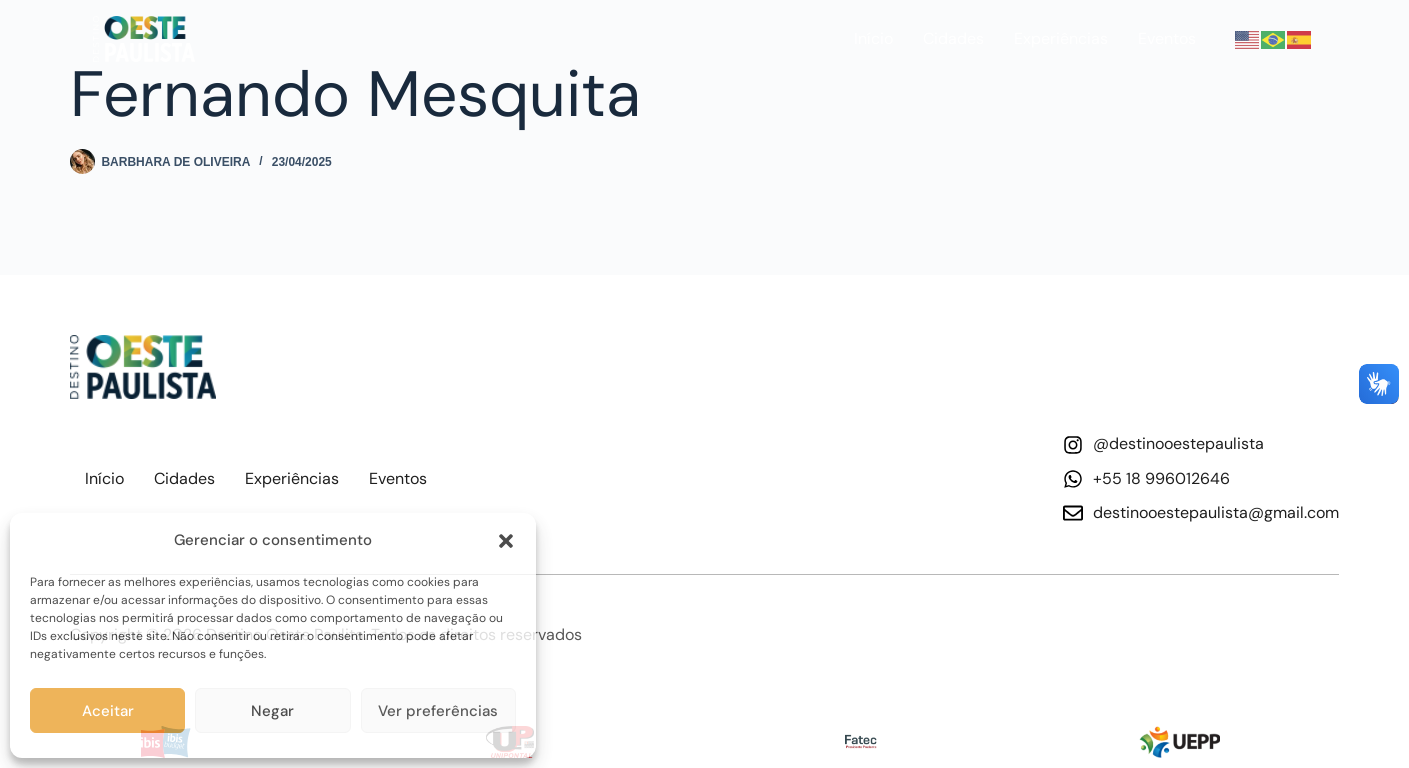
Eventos (1167, 38)
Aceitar (108, 711)
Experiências (1061, 38)
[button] (506, 541)
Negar (272, 711)
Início (873, 38)
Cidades (953, 38)
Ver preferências (438, 711)
